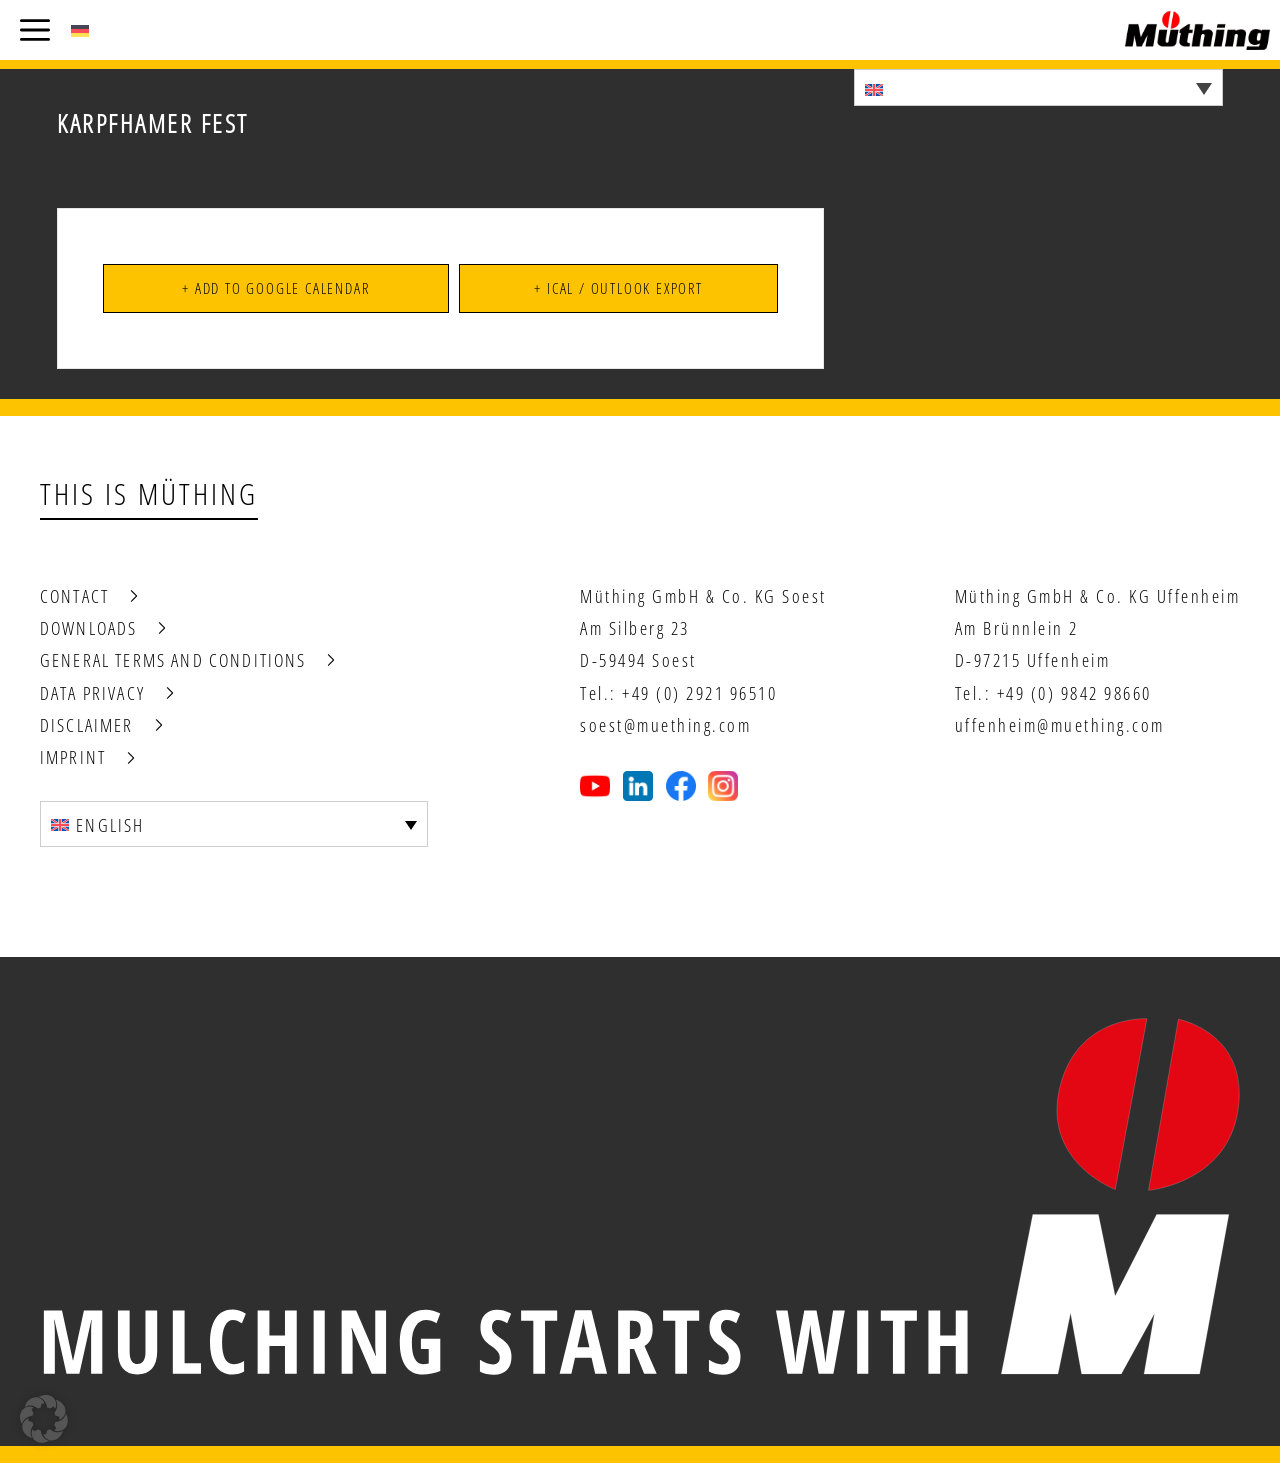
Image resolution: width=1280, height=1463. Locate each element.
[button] (44, 1419)
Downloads (88, 628)
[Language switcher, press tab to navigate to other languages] (1038, 87)
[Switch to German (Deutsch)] (80, 30)
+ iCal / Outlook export (618, 288)
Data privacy (92, 693)
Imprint (73, 757)
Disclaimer (87, 725)
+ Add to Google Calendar (275, 288)
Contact (74, 596)
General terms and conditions (173, 660)
